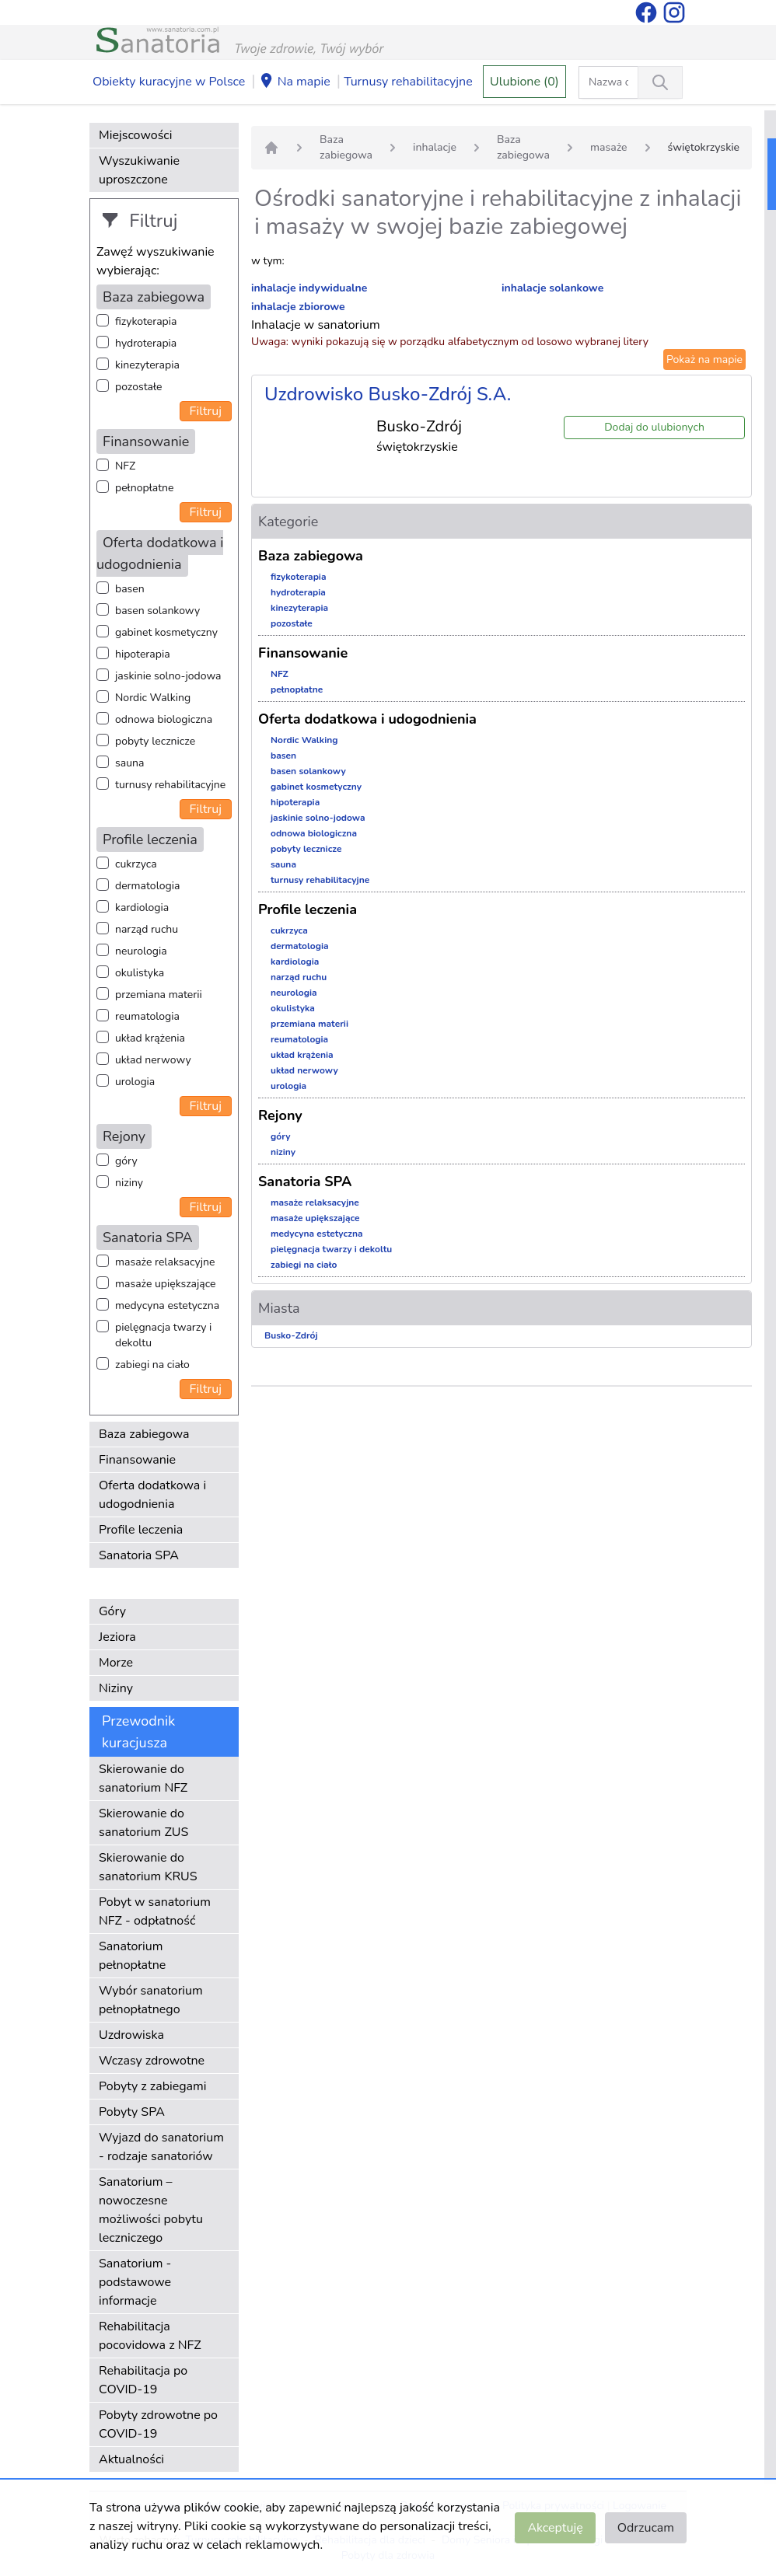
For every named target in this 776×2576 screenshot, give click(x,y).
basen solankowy (157, 610)
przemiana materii (158, 994)
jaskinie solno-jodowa (168, 675)
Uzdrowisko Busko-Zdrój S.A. (387, 394)
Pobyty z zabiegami (152, 2086)
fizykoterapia (146, 321)
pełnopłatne (144, 487)
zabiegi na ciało (152, 1364)
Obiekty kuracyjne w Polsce (169, 81)
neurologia (141, 951)
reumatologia (147, 1016)
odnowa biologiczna (163, 719)
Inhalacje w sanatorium (315, 324)
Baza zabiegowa (144, 1434)
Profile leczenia (141, 1529)
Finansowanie (137, 1459)
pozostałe (139, 386)
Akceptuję (554, 2527)
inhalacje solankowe (552, 288)
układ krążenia (150, 1038)
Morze (116, 1662)
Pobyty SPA (132, 2111)
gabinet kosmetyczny (166, 632)
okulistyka (139, 972)
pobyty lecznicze (155, 741)
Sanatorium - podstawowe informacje (135, 2282)
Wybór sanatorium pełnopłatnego (151, 2000)
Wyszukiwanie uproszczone (139, 170)
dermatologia (147, 885)
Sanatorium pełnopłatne (132, 1956)
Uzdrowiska (131, 2035)
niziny (129, 1182)
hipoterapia (142, 654)
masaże (608, 147)
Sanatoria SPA (139, 1555)
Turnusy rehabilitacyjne (408, 81)
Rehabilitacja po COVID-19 (143, 2380)
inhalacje (434, 147)
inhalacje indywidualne (309, 288)
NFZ (125, 466)
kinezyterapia (147, 365)
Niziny (116, 1688)
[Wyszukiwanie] (660, 82)
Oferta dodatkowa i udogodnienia (152, 1495)
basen (130, 588)
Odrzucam (645, 2527)
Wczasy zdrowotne (151, 2060)
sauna (129, 763)
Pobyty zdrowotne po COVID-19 (158, 2424)
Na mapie (294, 82)
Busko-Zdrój (291, 1335)
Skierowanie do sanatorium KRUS (148, 1867)
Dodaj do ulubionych (654, 427)
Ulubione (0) (524, 81)
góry (126, 1161)
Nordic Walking (153, 697)
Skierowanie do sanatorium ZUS (143, 1823)
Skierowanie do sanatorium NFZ (143, 1778)
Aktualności (131, 2459)
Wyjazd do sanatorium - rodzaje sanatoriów (161, 2147)
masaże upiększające (165, 1283)
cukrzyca (136, 864)
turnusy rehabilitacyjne (170, 784)
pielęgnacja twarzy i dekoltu (163, 1335)
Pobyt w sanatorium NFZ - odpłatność (155, 1911)
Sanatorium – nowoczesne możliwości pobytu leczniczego (151, 2209)
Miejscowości (135, 135)
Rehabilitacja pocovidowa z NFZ (150, 2336)
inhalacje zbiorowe (298, 306)
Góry (112, 1611)
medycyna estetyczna (167, 1305)
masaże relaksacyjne (165, 1262)
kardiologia (142, 907)
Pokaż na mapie (704, 359)
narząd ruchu (146, 929)
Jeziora (117, 1637)
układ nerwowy (153, 1059)
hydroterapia (146, 343)
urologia (135, 1081)
